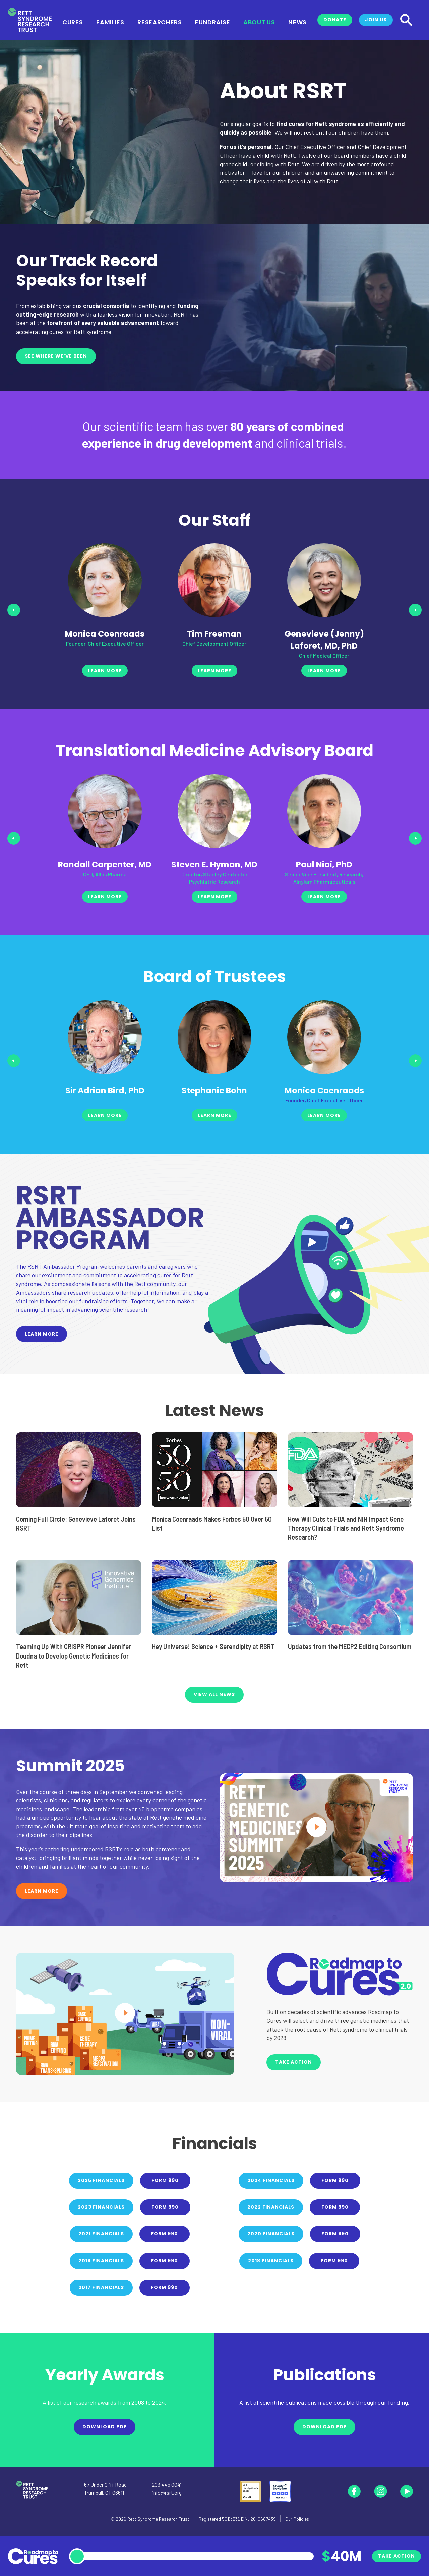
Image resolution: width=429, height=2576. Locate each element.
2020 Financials (271, 2233)
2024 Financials (271, 2180)
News (297, 21)
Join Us (376, 19)
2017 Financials (101, 2287)
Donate (334, 19)
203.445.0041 (167, 2484)
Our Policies (297, 2519)
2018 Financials (271, 2260)
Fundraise (212, 21)
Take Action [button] (293, 2062)
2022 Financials (270, 2207)
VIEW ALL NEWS (214, 1694)
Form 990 (165, 2180)
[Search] (406, 20)
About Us (259, 21)
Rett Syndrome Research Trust (158, 2519)
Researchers (159, 21)
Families (110, 21)
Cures (72, 21)
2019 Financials (101, 2260)
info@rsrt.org (167, 2492)
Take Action (396, 2556)
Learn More (41, 1334)
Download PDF (104, 2426)
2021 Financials (101, 2233)
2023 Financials (101, 2207)
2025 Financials (101, 2180)
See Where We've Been (56, 356)
